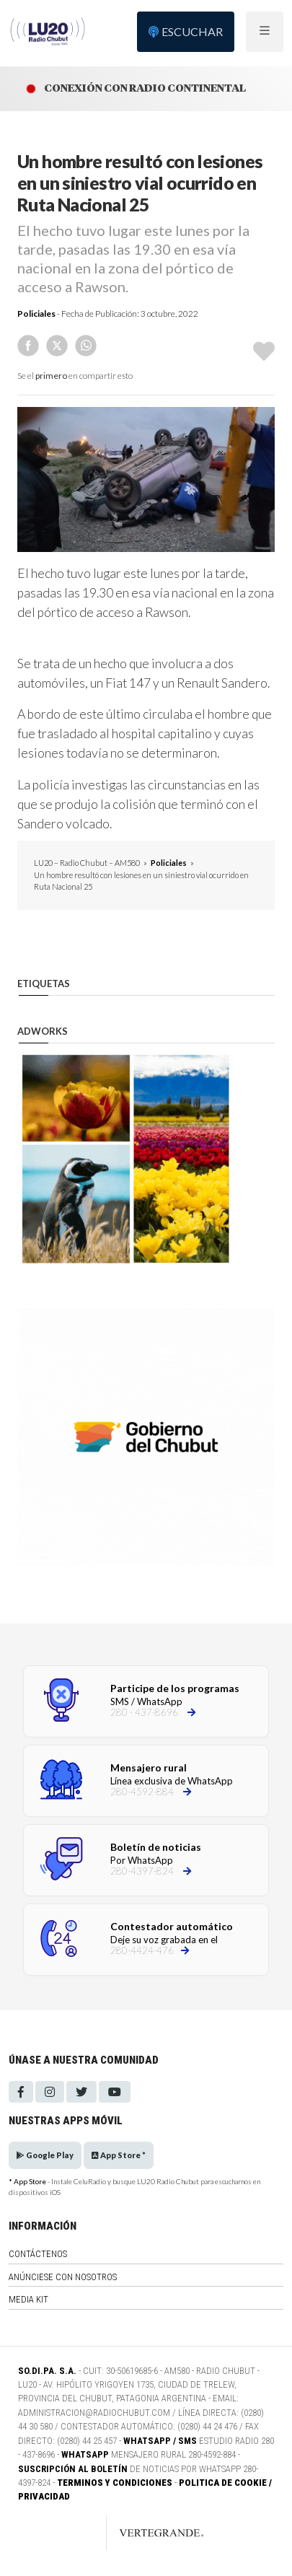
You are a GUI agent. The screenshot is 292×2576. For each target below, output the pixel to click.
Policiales (36, 313)
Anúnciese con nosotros (63, 2276)
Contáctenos (38, 2253)
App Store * (119, 2155)
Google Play (45, 2155)
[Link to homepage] (146, 2532)
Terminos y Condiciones (114, 2482)
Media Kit (28, 2299)
